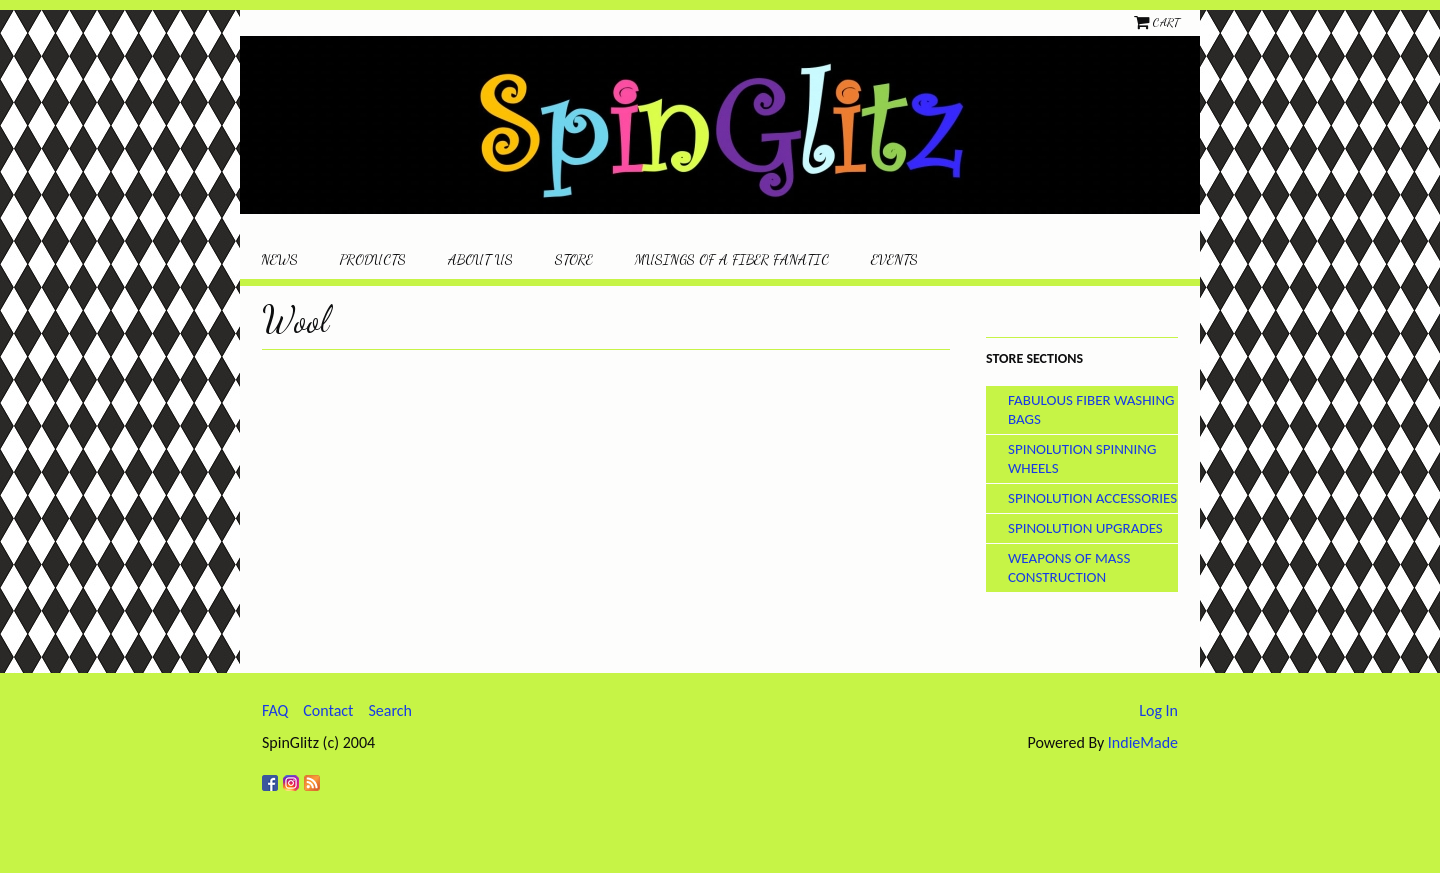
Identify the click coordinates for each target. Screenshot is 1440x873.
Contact (328, 710)
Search (390, 710)
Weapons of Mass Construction (1069, 567)
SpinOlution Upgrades (1085, 528)
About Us (480, 259)
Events (894, 259)
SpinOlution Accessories (1092, 498)
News (279, 259)
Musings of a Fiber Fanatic (732, 259)
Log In (1158, 710)
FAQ (275, 710)
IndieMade (1143, 742)
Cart (1166, 22)
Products (373, 259)
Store (574, 259)
